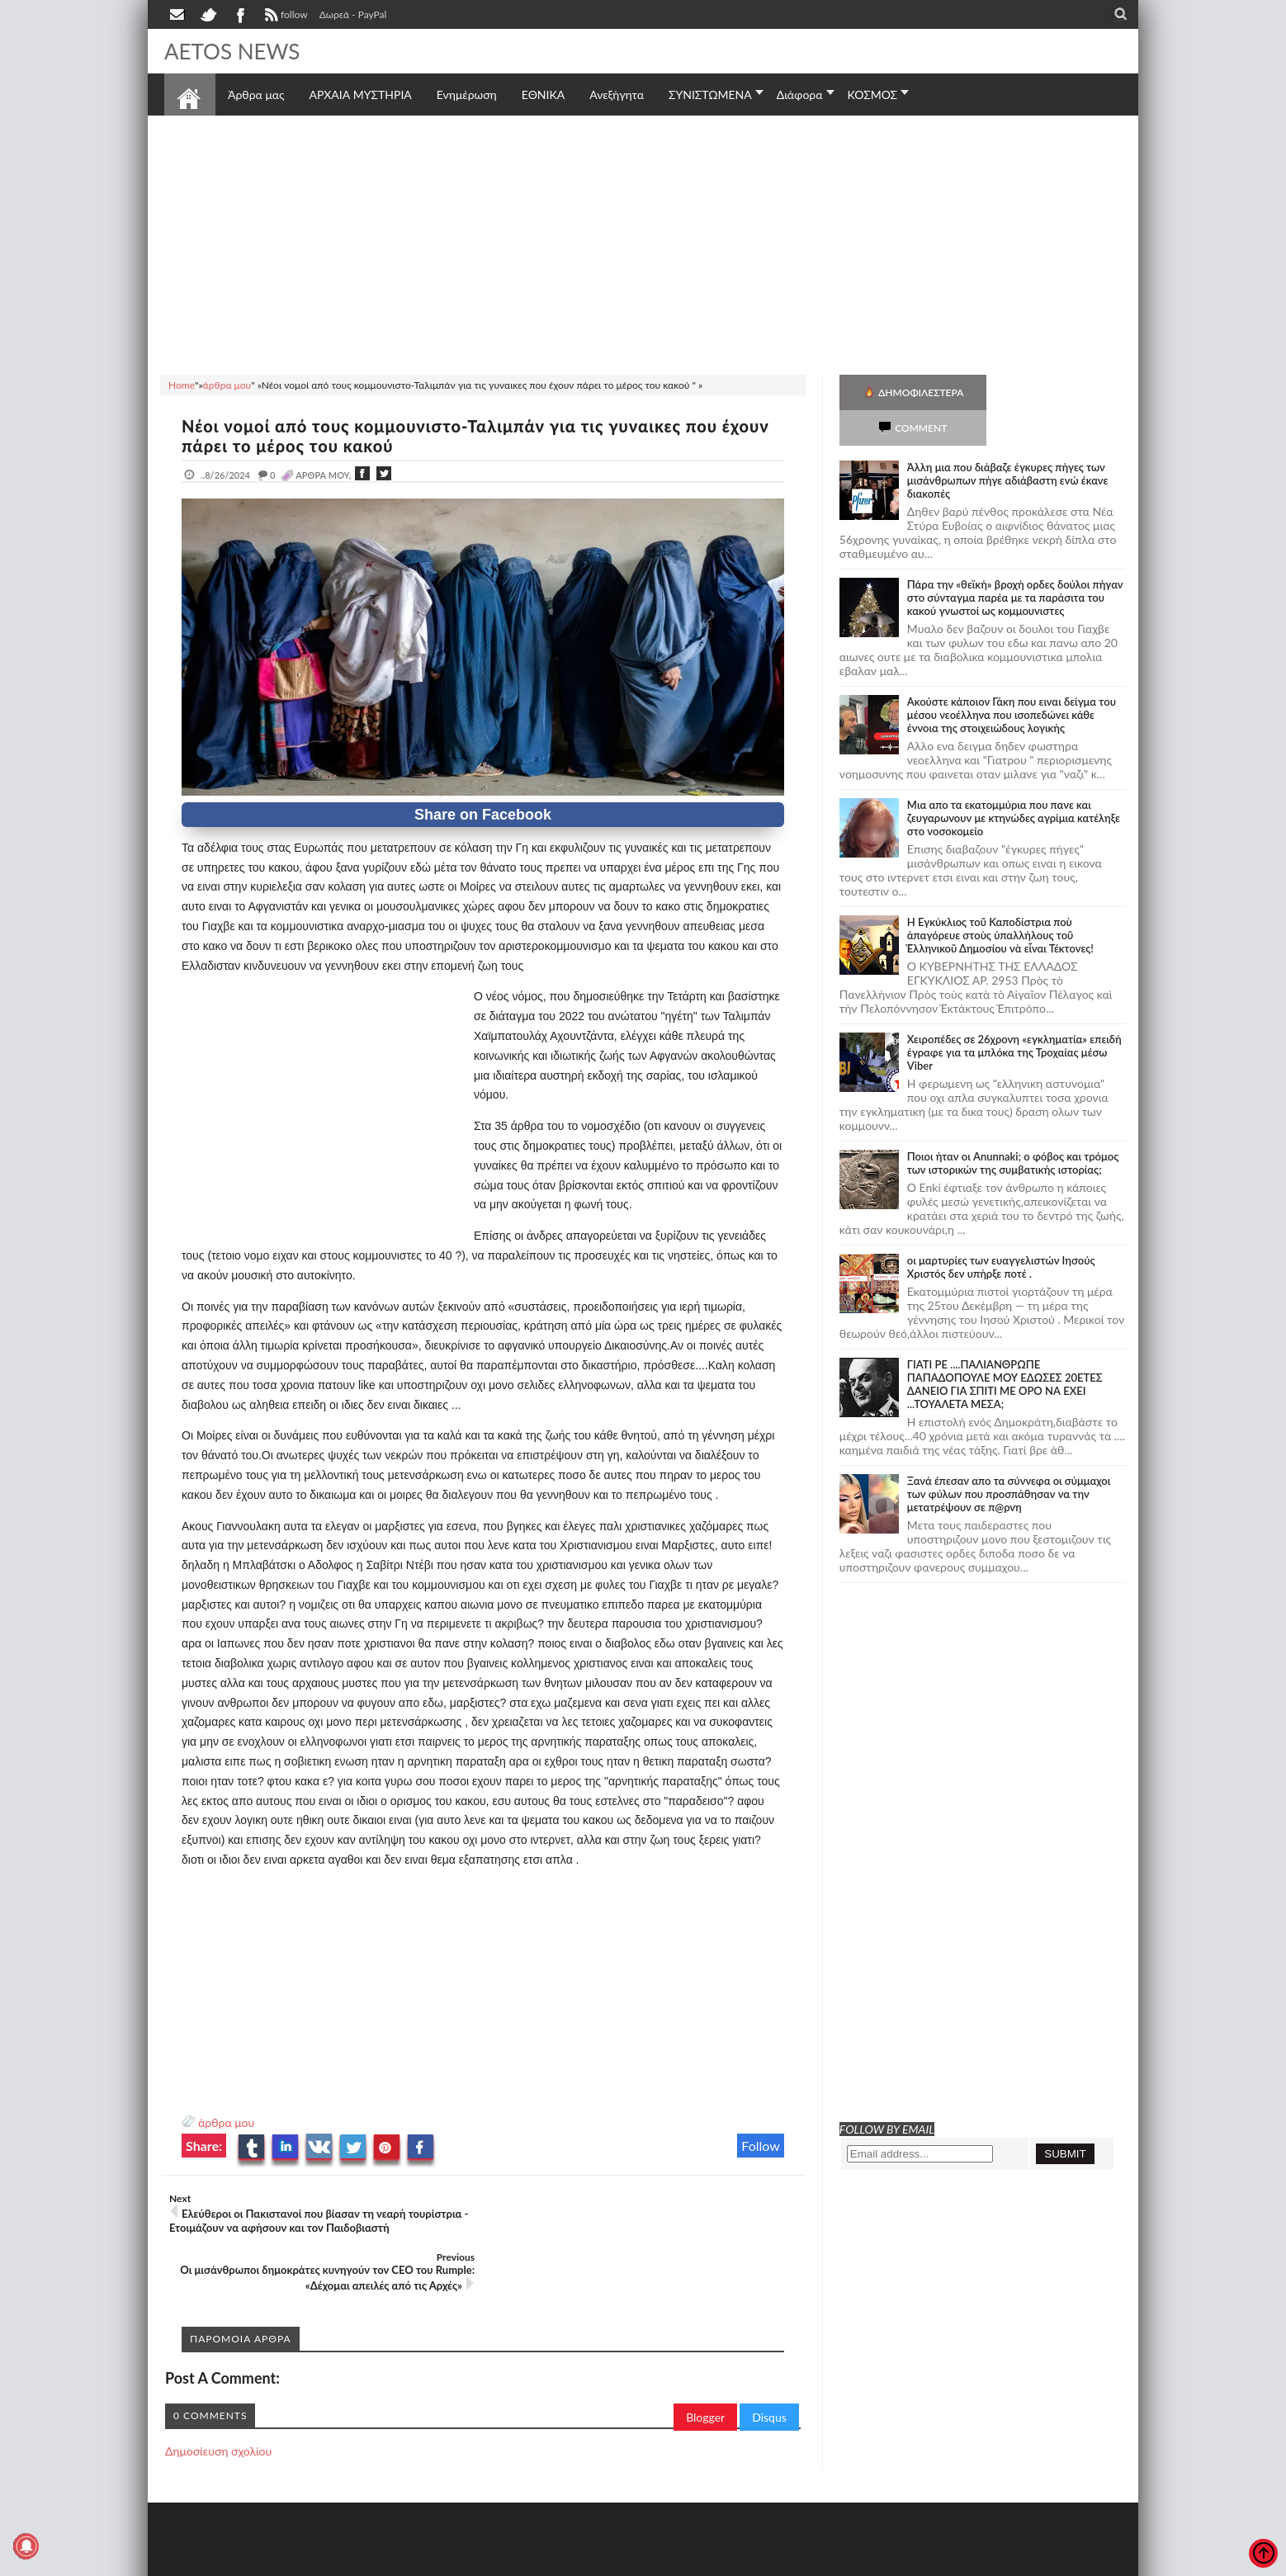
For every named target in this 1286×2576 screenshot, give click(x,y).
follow (284, 16)
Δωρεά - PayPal (353, 14)
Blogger (705, 2358)
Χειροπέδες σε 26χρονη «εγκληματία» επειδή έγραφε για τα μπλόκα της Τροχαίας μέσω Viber (1014, 1017)
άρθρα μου (226, 2122)
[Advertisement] (643, 242)
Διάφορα (800, 94)
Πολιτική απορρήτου (474, 2561)
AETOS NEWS (232, 51)
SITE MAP (399, 2561)
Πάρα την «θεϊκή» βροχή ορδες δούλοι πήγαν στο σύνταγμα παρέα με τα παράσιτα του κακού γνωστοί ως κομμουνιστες (1015, 562)
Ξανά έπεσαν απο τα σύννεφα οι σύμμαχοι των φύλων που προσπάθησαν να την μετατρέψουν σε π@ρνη (1009, 1458)
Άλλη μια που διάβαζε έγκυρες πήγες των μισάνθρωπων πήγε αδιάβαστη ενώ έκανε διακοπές (1008, 445)
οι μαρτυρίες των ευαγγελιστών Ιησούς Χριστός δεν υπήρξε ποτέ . (1001, 1231)
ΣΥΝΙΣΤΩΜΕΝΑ (710, 94)
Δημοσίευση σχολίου (218, 2392)
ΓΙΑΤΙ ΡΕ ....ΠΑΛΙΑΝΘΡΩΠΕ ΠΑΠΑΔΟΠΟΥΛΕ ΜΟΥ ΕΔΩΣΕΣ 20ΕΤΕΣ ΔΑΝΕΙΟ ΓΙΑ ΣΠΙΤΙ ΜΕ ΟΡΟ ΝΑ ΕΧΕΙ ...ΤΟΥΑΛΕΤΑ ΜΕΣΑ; (1005, 1348)
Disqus (769, 2358)
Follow (760, 2145)
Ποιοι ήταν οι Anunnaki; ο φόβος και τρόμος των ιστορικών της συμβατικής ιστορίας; (1013, 1127)
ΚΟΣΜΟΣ (873, 94)
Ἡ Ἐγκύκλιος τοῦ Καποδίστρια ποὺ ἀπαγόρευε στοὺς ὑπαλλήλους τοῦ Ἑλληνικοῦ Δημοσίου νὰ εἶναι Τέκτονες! (1000, 899)
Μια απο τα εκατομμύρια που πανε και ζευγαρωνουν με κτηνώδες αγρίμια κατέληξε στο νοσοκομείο (1013, 782)
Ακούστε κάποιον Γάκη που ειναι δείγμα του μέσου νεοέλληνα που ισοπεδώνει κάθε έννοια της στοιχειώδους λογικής (1011, 679)
